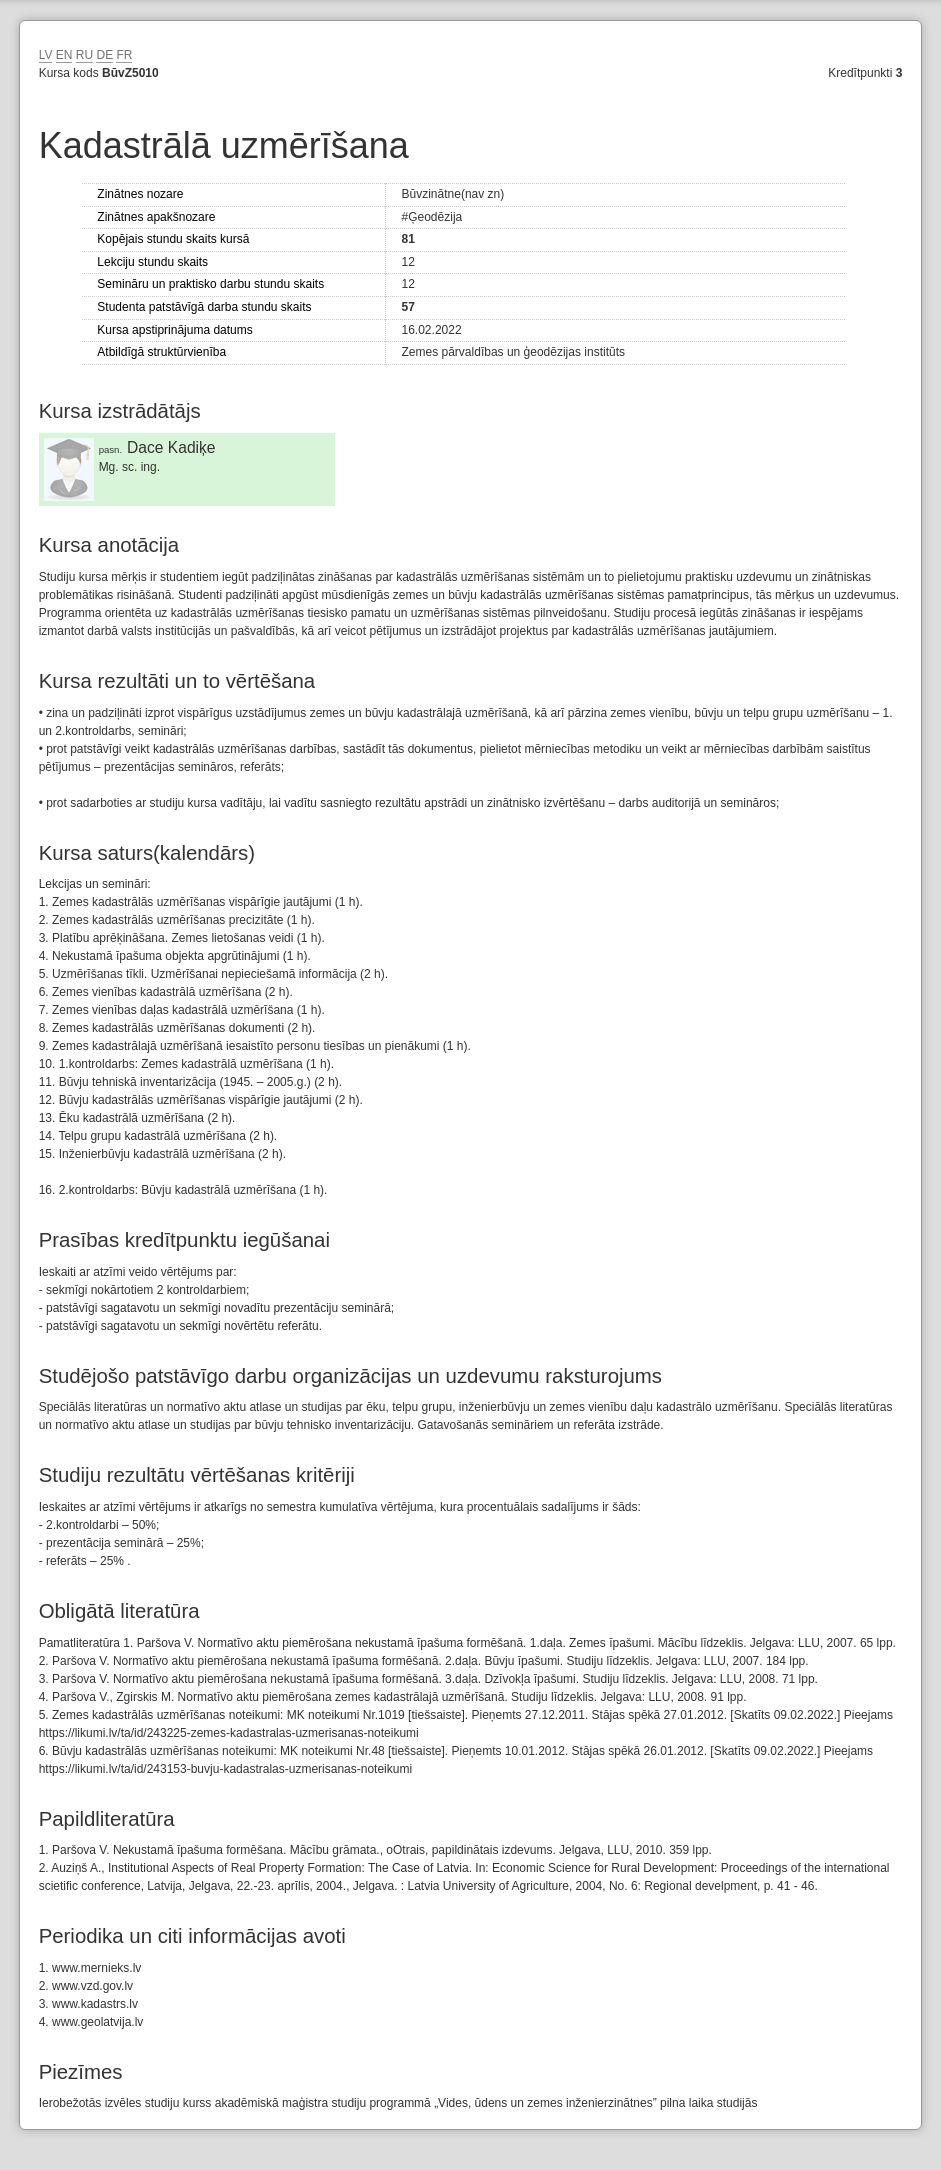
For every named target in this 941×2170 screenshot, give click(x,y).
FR (124, 55)
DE (104, 55)
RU (84, 55)
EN (64, 55)
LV (46, 55)
